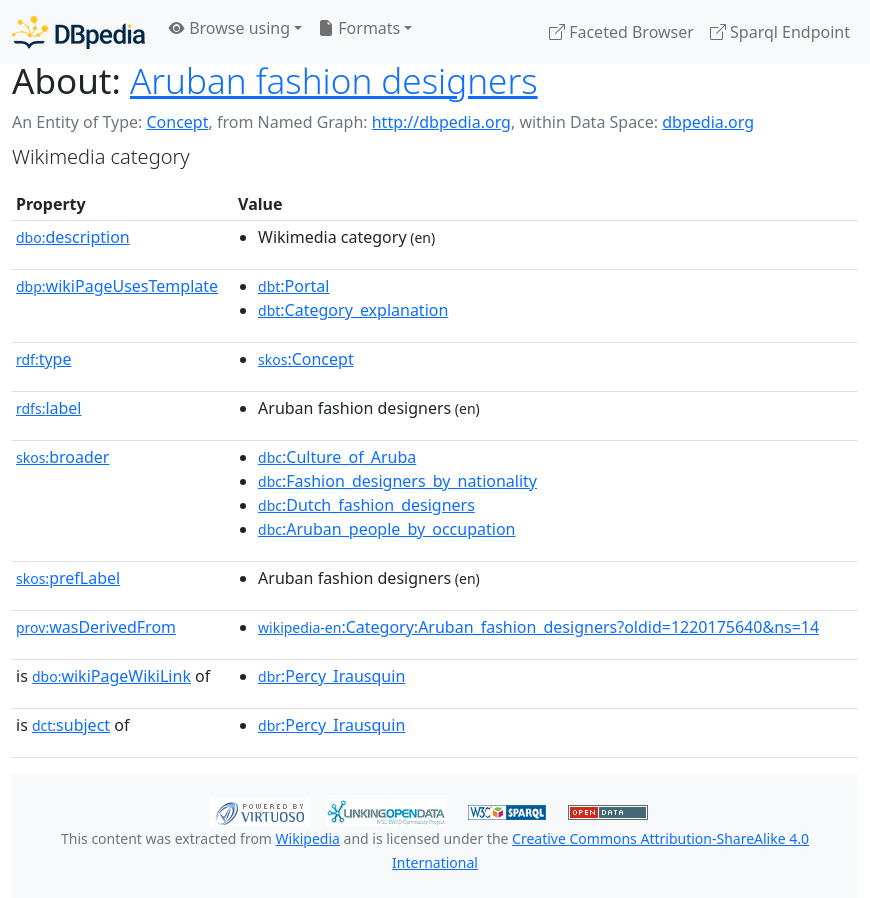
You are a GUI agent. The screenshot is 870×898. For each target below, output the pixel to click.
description (73, 237)
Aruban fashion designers (334, 80)
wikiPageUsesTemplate (117, 286)
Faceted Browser (621, 32)
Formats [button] (359, 28)
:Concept (306, 359)
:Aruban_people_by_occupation (386, 529)
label (49, 408)
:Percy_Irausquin (331, 676)
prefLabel (68, 578)
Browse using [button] (229, 28)
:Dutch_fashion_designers (366, 505)
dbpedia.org (708, 122)
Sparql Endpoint (780, 32)
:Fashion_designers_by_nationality (397, 481)
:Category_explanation (353, 310)
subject (71, 725)
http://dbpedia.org (441, 122)
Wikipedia (308, 838)
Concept (177, 122)
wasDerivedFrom (96, 627)
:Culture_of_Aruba (337, 457)
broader (62, 457)
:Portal (293, 286)
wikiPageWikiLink (111, 676)
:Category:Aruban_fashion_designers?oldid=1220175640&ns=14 (538, 627)
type (44, 359)
